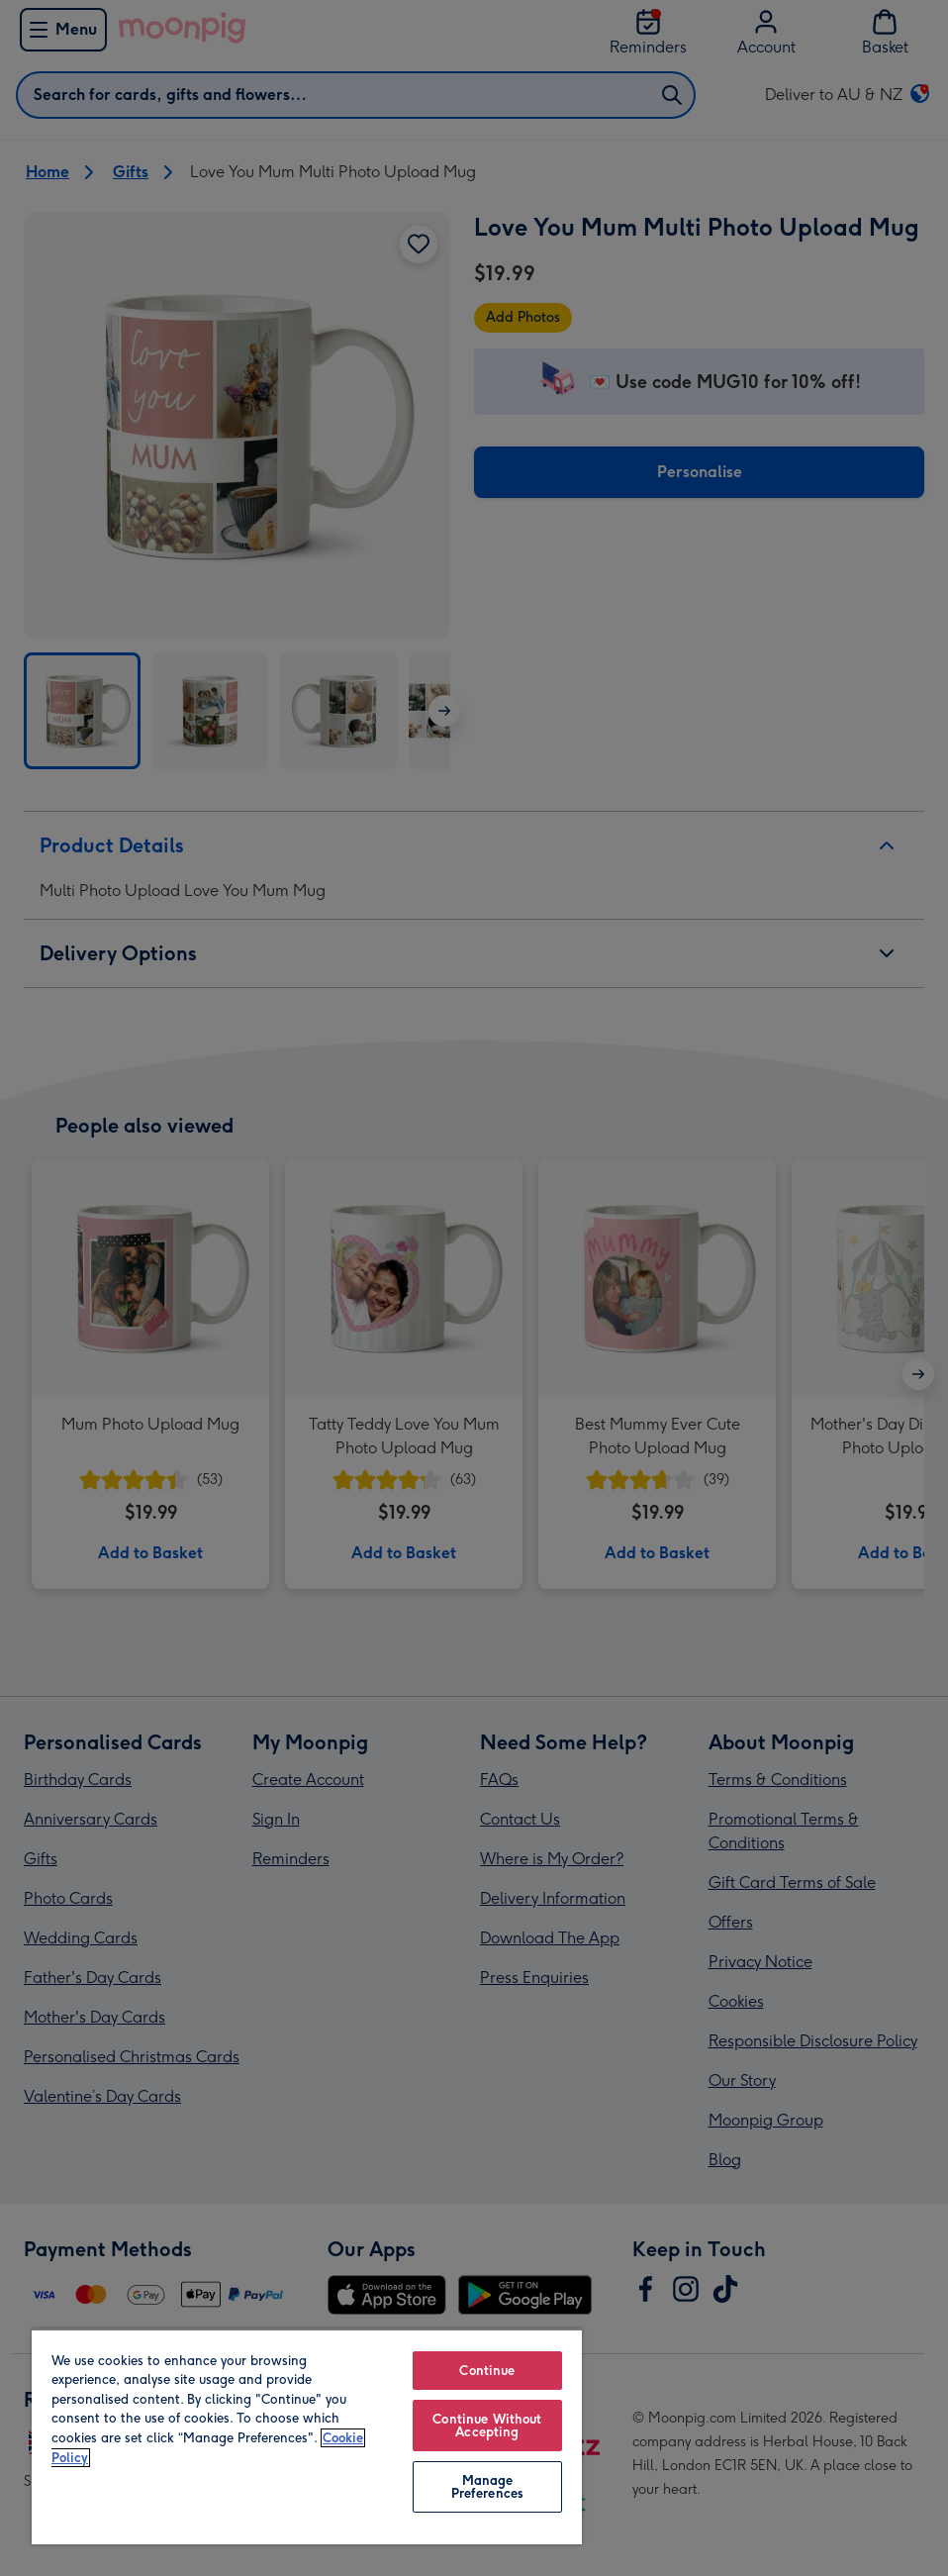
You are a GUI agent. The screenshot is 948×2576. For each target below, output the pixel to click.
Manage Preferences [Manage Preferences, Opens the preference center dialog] (487, 2487)
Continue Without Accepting (486, 2425)
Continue (487, 2370)
